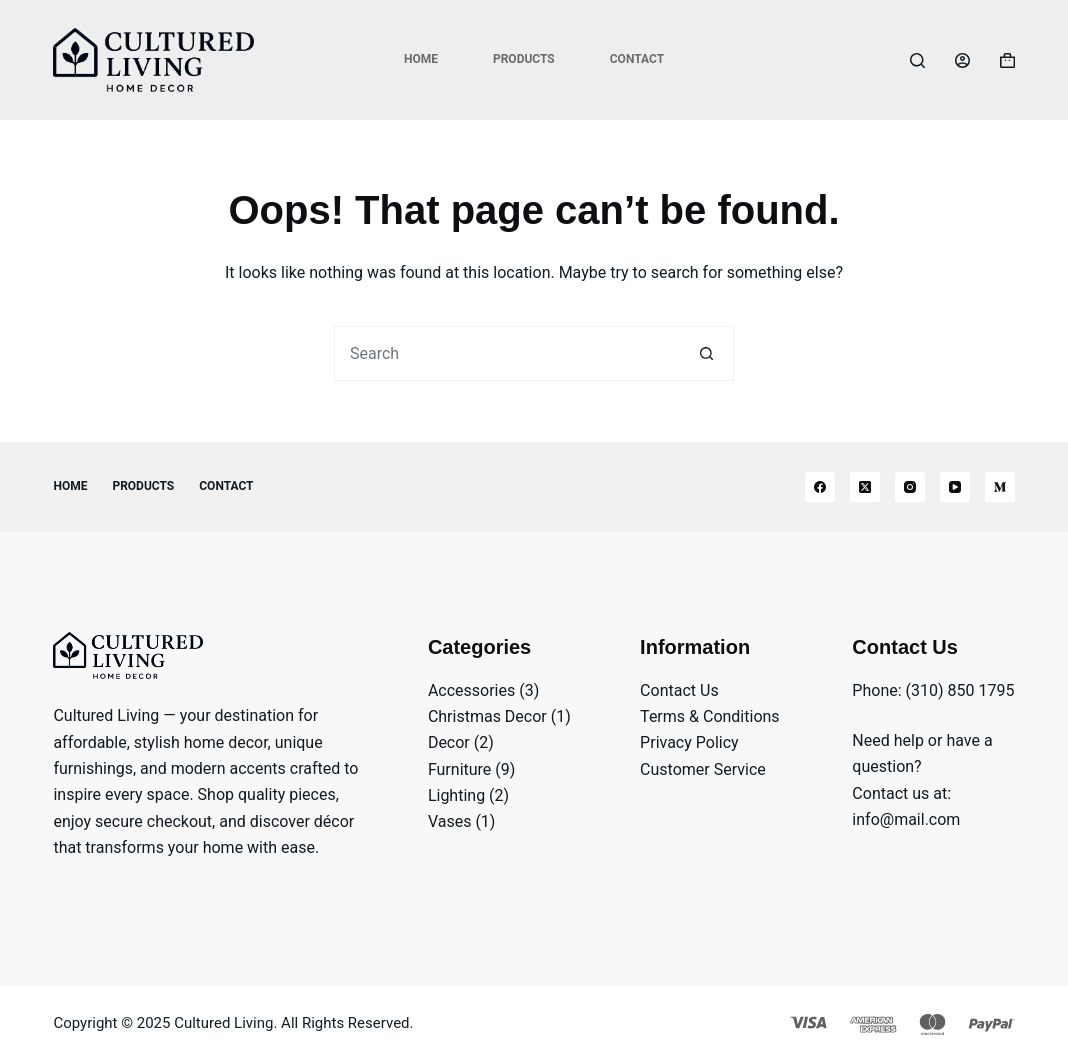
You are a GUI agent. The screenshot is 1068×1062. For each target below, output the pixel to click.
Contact (637, 59)
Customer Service (703, 769)
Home (421, 59)
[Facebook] (820, 487)
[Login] (962, 60)
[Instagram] (910, 487)
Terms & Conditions (710, 716)
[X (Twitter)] (865, 487)
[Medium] (1000, 487)
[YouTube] (955, 487)
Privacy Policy (689, 742)
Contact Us (679, 690)
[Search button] (706, 353)
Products (524, 59)
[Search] (917, 60)
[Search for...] (506, 353)
